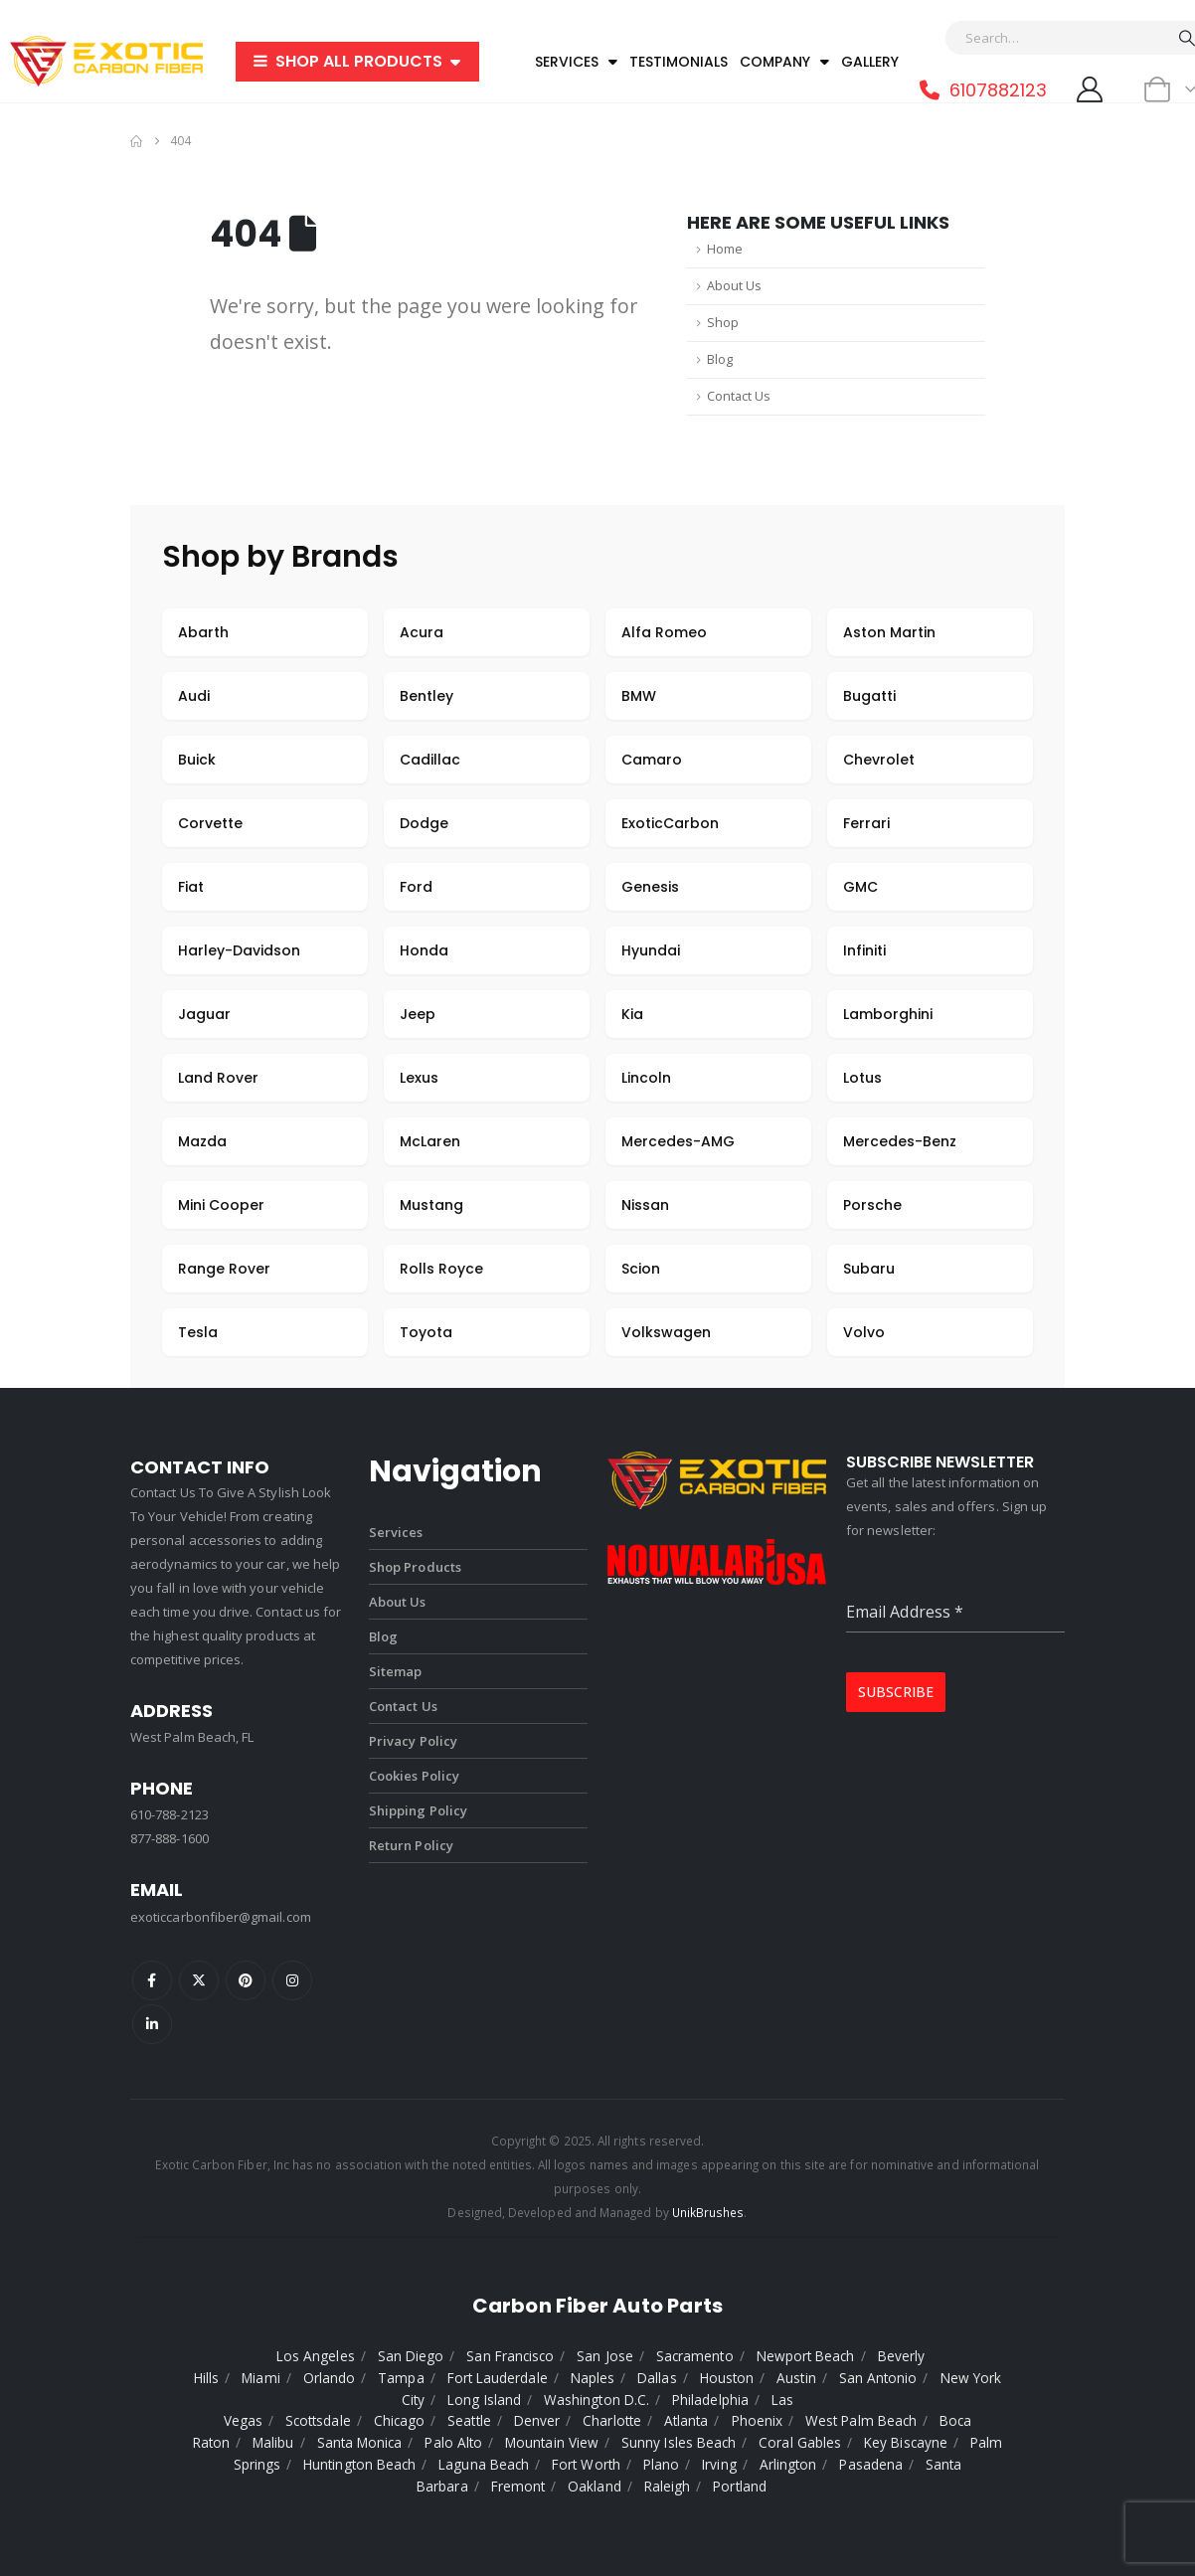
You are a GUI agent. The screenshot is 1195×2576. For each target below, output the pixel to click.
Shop (723, 322)
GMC (860, 887)
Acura (421, 632)
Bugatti (869, 696)
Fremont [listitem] (518, 2486)
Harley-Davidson (239, 950)
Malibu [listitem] (273, 2442)
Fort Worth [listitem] (586, 2464)
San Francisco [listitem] (510, 2355)
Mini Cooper (221, 1205)
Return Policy (411, 1845)
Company (784, 62)
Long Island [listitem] (484, 2399)
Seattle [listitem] (468, 2420)
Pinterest (245, 1980)
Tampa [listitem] (401, 2377)
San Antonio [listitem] (878, 2377)
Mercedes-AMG (678, 1141)
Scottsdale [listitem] (318, 2420)
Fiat (191, 887)
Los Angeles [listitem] (315, 2355)
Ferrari (866, 823)
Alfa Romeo (664, 632)
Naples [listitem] (592, 2377)
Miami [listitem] (260, 2377)
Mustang (431, 1205)
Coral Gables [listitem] (800, 2442)
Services (576, 62)
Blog (720, 359)
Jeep (417, 1014)
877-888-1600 (169, 1838)
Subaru (869, 1269)
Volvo (864, 1332)
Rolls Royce (441, 1269)
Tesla (198, 1332)
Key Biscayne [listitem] (905, 2442)
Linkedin (152, 2024)
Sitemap (395, 1671)
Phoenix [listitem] (757, 2420)
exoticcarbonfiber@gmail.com (220, 1917)
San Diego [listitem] (411, 2355)
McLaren (430, 1141)
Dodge (424, 823)
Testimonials (678, 62)
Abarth (203, 632)
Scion (640, 1269)
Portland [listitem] (740, 2486)
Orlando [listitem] (329, 2377)
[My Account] (1089, 89)
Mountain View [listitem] (551, 2442)
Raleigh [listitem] (667, 2486)
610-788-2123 (169, 1814)
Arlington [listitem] (788, 2464)
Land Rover (218, 1078)
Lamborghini (888, 1014)
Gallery (870, 62)
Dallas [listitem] (656, 2377)
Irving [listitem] (719, 2464)
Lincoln (646, 1078)
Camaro (651, 760)
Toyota (426, 1332)
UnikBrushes (708, 2212)
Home (725, 249)
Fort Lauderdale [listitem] (497, 2377)
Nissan (645, 1205)
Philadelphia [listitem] (710, 2399)
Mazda (202, 1141)
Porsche (872, 1205)
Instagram (292, 1980)
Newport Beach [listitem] (806, 2355)
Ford (416, 887)
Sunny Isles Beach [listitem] (678, 2442)
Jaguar (204, 1014)
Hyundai (650, 950)
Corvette (210, 823)
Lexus (419, 1078)
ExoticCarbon (670, 823)
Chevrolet (879, 760)
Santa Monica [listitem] (360, 2442)
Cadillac (430, 760)
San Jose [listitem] (605, 2355)
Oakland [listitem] (594, 2486)
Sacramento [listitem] (695, 2355)
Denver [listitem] (537, 2420)
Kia (632, 1014)
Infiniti (864, 950)
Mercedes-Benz (899, 1141)
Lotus (862, 1078)
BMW (638, 696)
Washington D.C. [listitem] (596, 2399)
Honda (424, 950)
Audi (194, 696)
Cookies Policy (414, 1776)
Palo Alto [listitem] (453, 2442)
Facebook (152, 1980)
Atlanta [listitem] (686, 2420)
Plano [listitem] (661, 2464)
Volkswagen (666, 1332)
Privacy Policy (413, 1741)
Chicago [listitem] (399, 2420)
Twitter (199, 1980)
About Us (734, 285)
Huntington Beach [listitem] (359, 2464)
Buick (197, 760)
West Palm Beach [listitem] (861, 2420)
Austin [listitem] (795, 2377)
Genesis (650, 887)
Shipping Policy (418, 1810)
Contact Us (738, 396)
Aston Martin (889, 632)
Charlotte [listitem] (612, 2420)
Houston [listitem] (727, 2377)
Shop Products (415, 1567)
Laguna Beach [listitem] (483, 2464)
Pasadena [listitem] (871, 2464)
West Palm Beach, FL (192, 1737)
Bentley (426, 696)
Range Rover (224, 1269)
